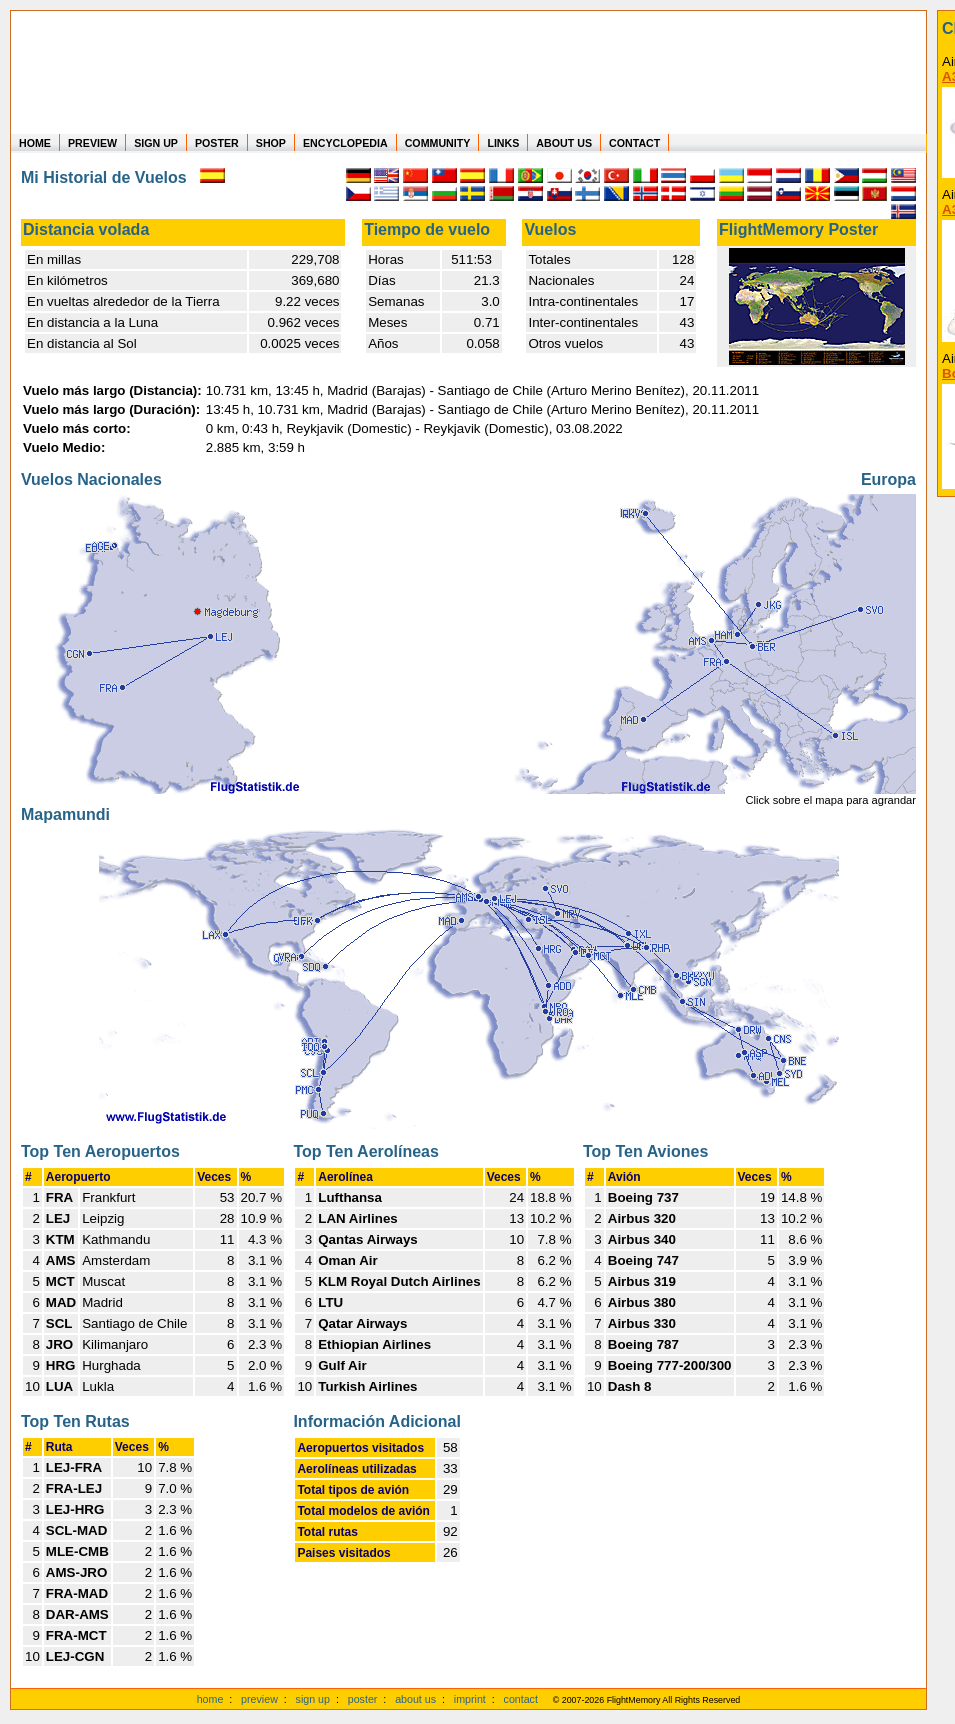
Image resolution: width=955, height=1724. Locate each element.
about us (415, 1699)
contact (521, 1699)
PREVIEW (92, 143)
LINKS (503, 143)
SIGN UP (156, 143)
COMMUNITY (438, 143)
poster (363, 1699)
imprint (470, 1699)
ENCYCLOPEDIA (345, 143)
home (210, 1699)
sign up (313, 1699)
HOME (35, 143)
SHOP (271, 143)
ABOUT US (564, 143)
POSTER (217, 143)
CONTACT (634, 143)
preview (259, 1699)
